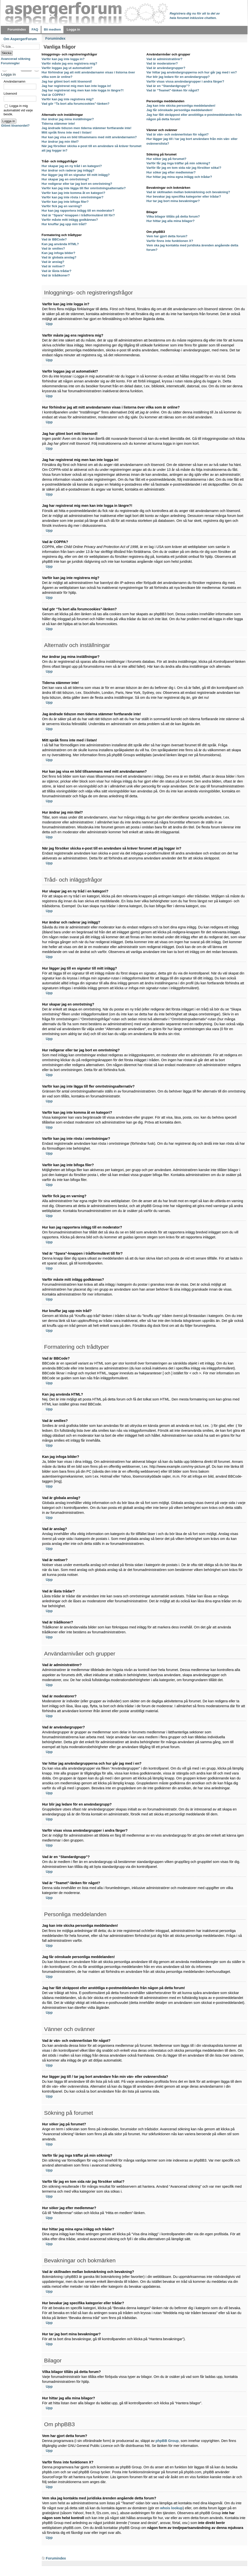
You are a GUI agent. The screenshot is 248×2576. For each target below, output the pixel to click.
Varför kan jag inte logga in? (63, 59)
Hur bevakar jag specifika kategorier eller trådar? (183, 196)
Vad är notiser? (53, 266)
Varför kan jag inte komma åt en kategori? (73, 193)
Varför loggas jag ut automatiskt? (67, 68)
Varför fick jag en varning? (62, 206)
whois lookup (171, 2508)
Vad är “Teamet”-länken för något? (172, 90)
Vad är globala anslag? (59, 257)
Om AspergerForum (20, 39)
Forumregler (10, 63)
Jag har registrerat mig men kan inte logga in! (76, 86)
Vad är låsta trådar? (57, 271)
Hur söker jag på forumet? (166, 159)
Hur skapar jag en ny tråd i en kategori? (72, 166)
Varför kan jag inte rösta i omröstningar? (73, 197)
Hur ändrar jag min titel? (60, 141)
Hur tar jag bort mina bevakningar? (173, 201)
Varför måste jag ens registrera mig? (69, 63)
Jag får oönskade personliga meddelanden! (179, 110)
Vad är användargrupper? (165, 68)
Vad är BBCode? (54, 239)
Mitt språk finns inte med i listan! (67, 132)
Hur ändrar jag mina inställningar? (68, 119)
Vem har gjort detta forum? (166, 236)
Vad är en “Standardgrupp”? (168, 86)
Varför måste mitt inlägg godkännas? (70, 220)
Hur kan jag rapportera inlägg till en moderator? (78, 210)
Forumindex (55, 38)
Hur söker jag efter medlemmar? (170, 172)
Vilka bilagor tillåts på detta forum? (173, 216)
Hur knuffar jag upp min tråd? (64, 224)
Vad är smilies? (53, 248)
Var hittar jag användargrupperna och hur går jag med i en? (191, 72)
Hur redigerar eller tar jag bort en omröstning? (77, 184)
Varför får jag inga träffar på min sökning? (178, 163)
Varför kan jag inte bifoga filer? (65, 202)
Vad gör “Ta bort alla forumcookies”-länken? (76, 103)
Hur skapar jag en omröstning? (65, 179)
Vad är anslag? (53, 262)
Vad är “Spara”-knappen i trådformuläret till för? (78, 215)
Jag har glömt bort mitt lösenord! (67, 81)
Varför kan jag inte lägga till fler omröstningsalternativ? (84, 188)
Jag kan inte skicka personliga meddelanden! (180, 105)
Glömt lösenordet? (15, 125)
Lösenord (10, 93)
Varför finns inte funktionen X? (169, 241)
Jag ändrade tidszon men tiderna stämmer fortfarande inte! (87, 128)
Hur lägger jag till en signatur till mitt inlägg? (76, 175)
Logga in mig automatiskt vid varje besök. (18, 110)
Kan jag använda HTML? (60, 244)
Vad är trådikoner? (56, 275)
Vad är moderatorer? (162, 63)
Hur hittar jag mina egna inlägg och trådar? (179, 177)
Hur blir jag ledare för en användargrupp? (178, 77)
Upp (49, 324)
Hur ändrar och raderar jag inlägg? (68, 170)
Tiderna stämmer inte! (58, 123)
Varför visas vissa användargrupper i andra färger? (185, 81)
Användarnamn (14, 81)
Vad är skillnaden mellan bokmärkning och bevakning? (188, 192)
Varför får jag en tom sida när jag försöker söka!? (183, 168)
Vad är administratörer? (164, 59)
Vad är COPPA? (53, 95)
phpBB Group (167, 2441)
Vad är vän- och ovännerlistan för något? (177, 134)
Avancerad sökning (15, 59)
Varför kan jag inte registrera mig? (68, 99)
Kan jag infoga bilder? (59, 253)
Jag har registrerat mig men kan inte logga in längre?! (83, 90)
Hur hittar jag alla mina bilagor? (170, 221)
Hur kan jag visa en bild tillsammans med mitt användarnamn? (89, 137)
